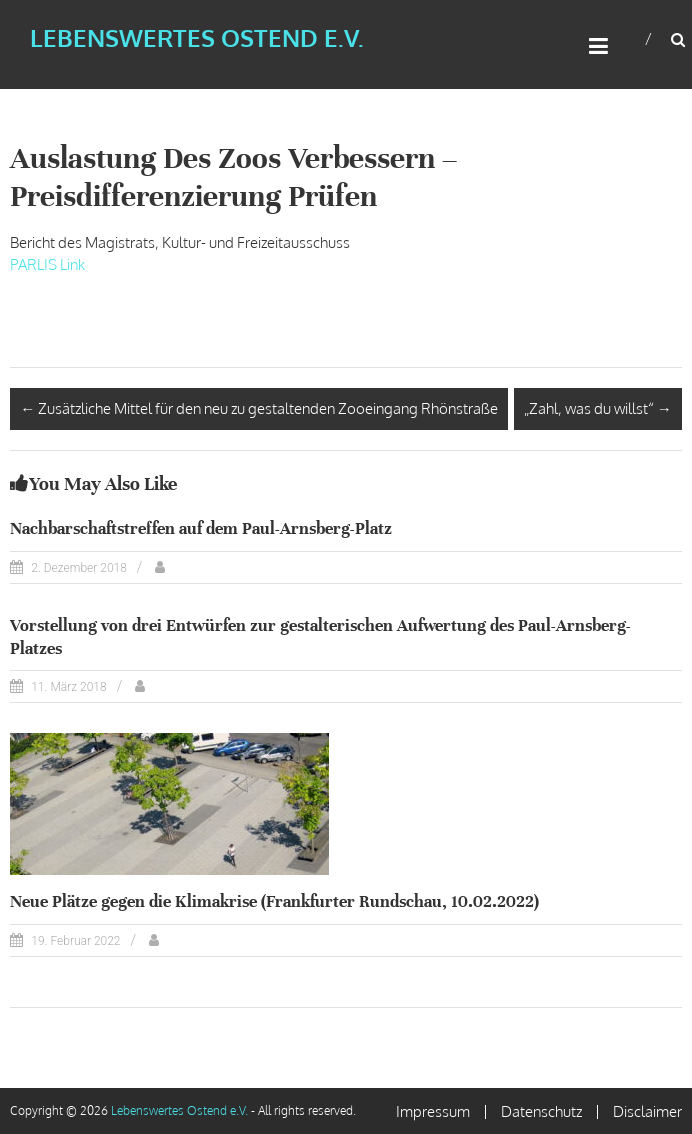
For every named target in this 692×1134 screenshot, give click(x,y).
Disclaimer (647, 1111)
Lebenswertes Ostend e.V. (197, 37)
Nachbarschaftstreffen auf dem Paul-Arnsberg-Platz (201, 528)
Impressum (433, 1111)
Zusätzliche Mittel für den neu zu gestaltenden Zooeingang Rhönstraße (259, 408)
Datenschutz (541, 1111)
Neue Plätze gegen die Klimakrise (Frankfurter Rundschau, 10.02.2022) (274, 901)
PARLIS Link (47, 264)
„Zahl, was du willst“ (598, 408)
